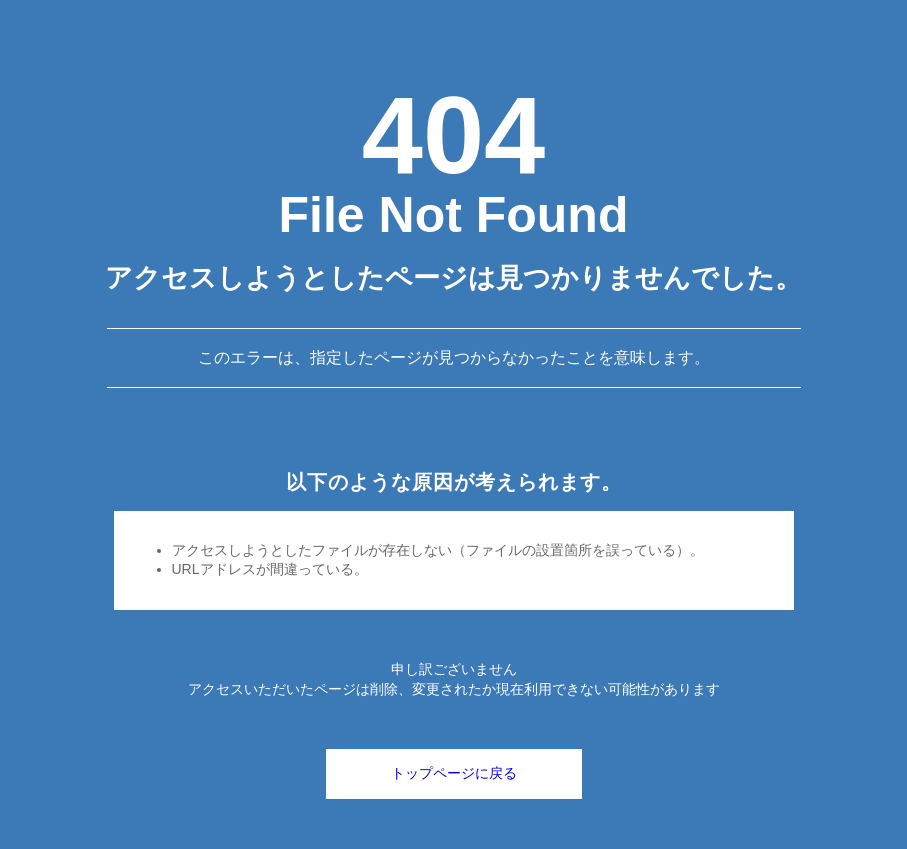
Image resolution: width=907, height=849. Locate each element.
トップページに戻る (454, 773)
